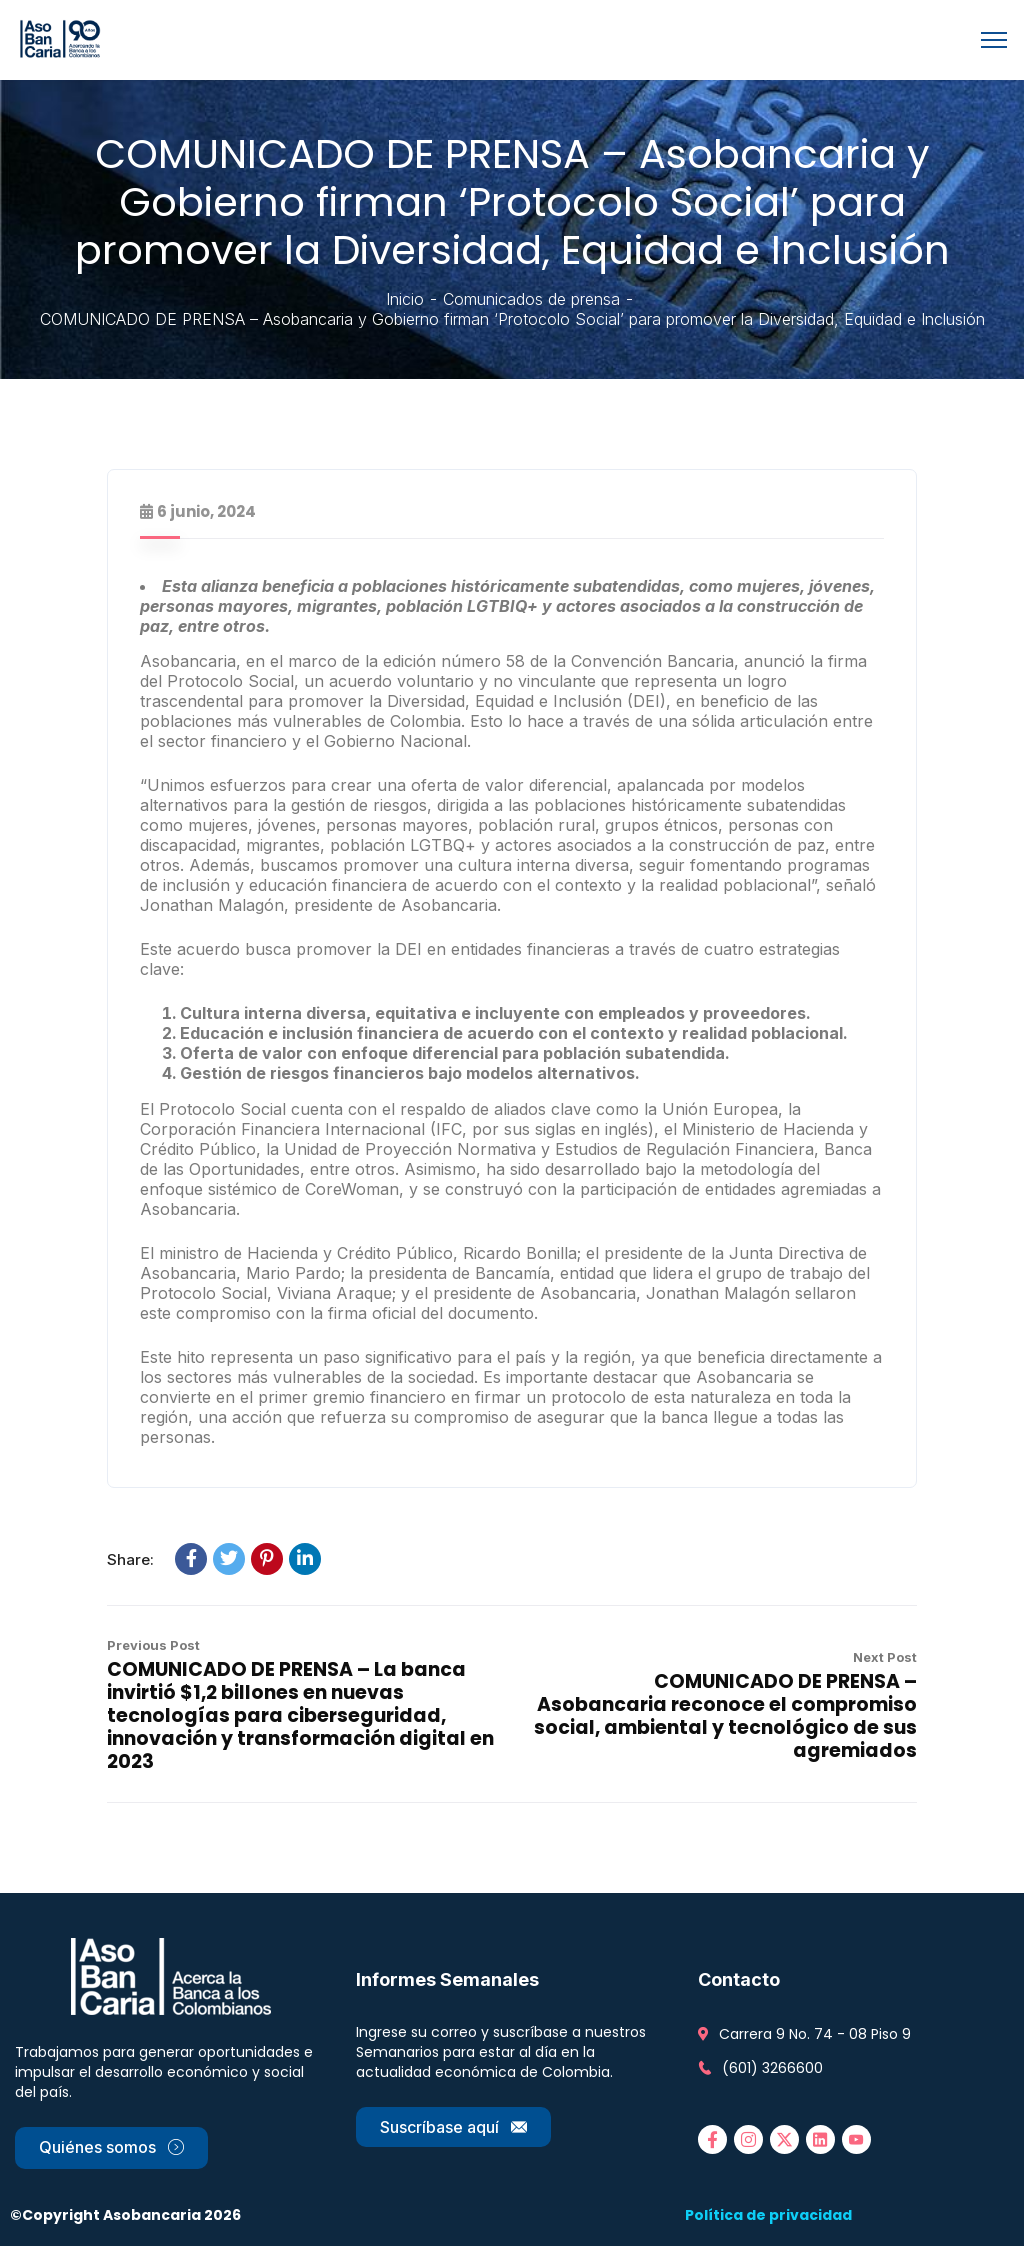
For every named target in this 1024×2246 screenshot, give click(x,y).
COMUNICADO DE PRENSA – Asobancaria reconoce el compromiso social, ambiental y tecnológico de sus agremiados (725, 1716)
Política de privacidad (768, 2215)
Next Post (885, 1657)
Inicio (405, 299)
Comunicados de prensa (531, 299)
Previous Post (153, 1645)
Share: (130, 1559)
